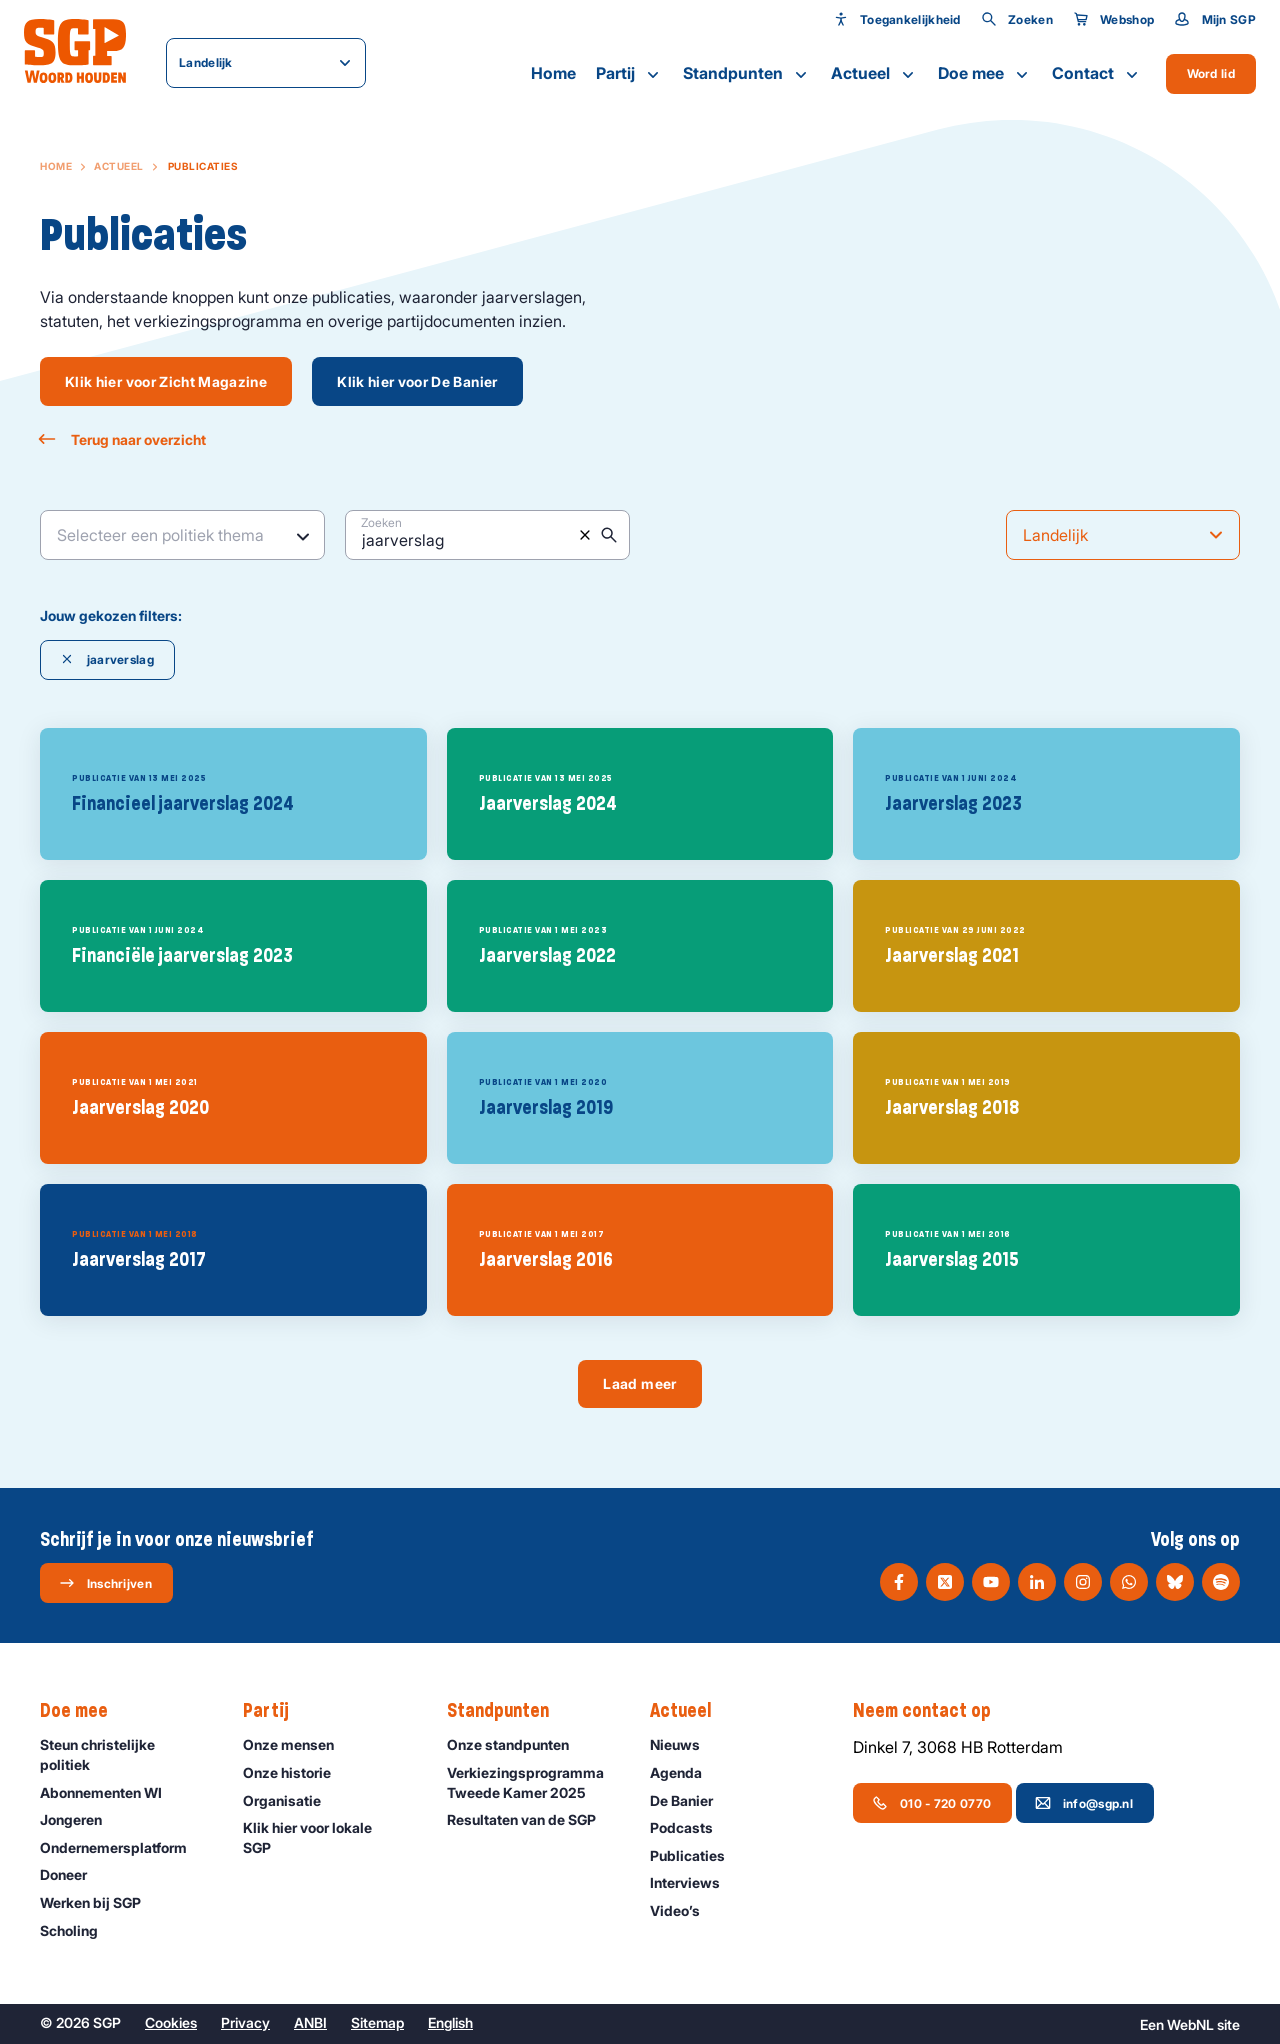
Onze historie (296, 1772)
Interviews (694, 1882)
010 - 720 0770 (931, 1803)
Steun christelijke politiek (125, 1754)
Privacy (245, 2022)
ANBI (310, 2022)
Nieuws (684, 1744)
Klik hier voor (166, 382)
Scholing (78, 1930)
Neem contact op (932, 1711)
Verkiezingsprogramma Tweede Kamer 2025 (532, 1782)
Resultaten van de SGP (530, 1819)
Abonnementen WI (110, 1792)
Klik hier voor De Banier (417, 381)
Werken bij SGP (99, 1902)
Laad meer (639, 1383)
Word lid (1211, 73)
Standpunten (747, 74)
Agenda (685, 1772)
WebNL (1190, 2024)
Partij (629, 74)
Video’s (684, 1910)
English (450, 2022)
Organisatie (291, 1800)
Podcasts (690, 1827)
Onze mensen (297, 1744)
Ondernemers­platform (122, 1847)
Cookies (171, 2022)
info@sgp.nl (1084, 1803)
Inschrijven (105, 1583)
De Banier (690, 1800)
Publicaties (696, 1855)
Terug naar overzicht (123, 439)
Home (553, 73)
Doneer (72, 1874)
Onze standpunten (517, 1744)
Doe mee (985, 74)
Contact (1097, 74)
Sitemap (377, 2022)
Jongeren (80, 1819)
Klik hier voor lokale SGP (328, 1837)
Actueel (874, 74)
